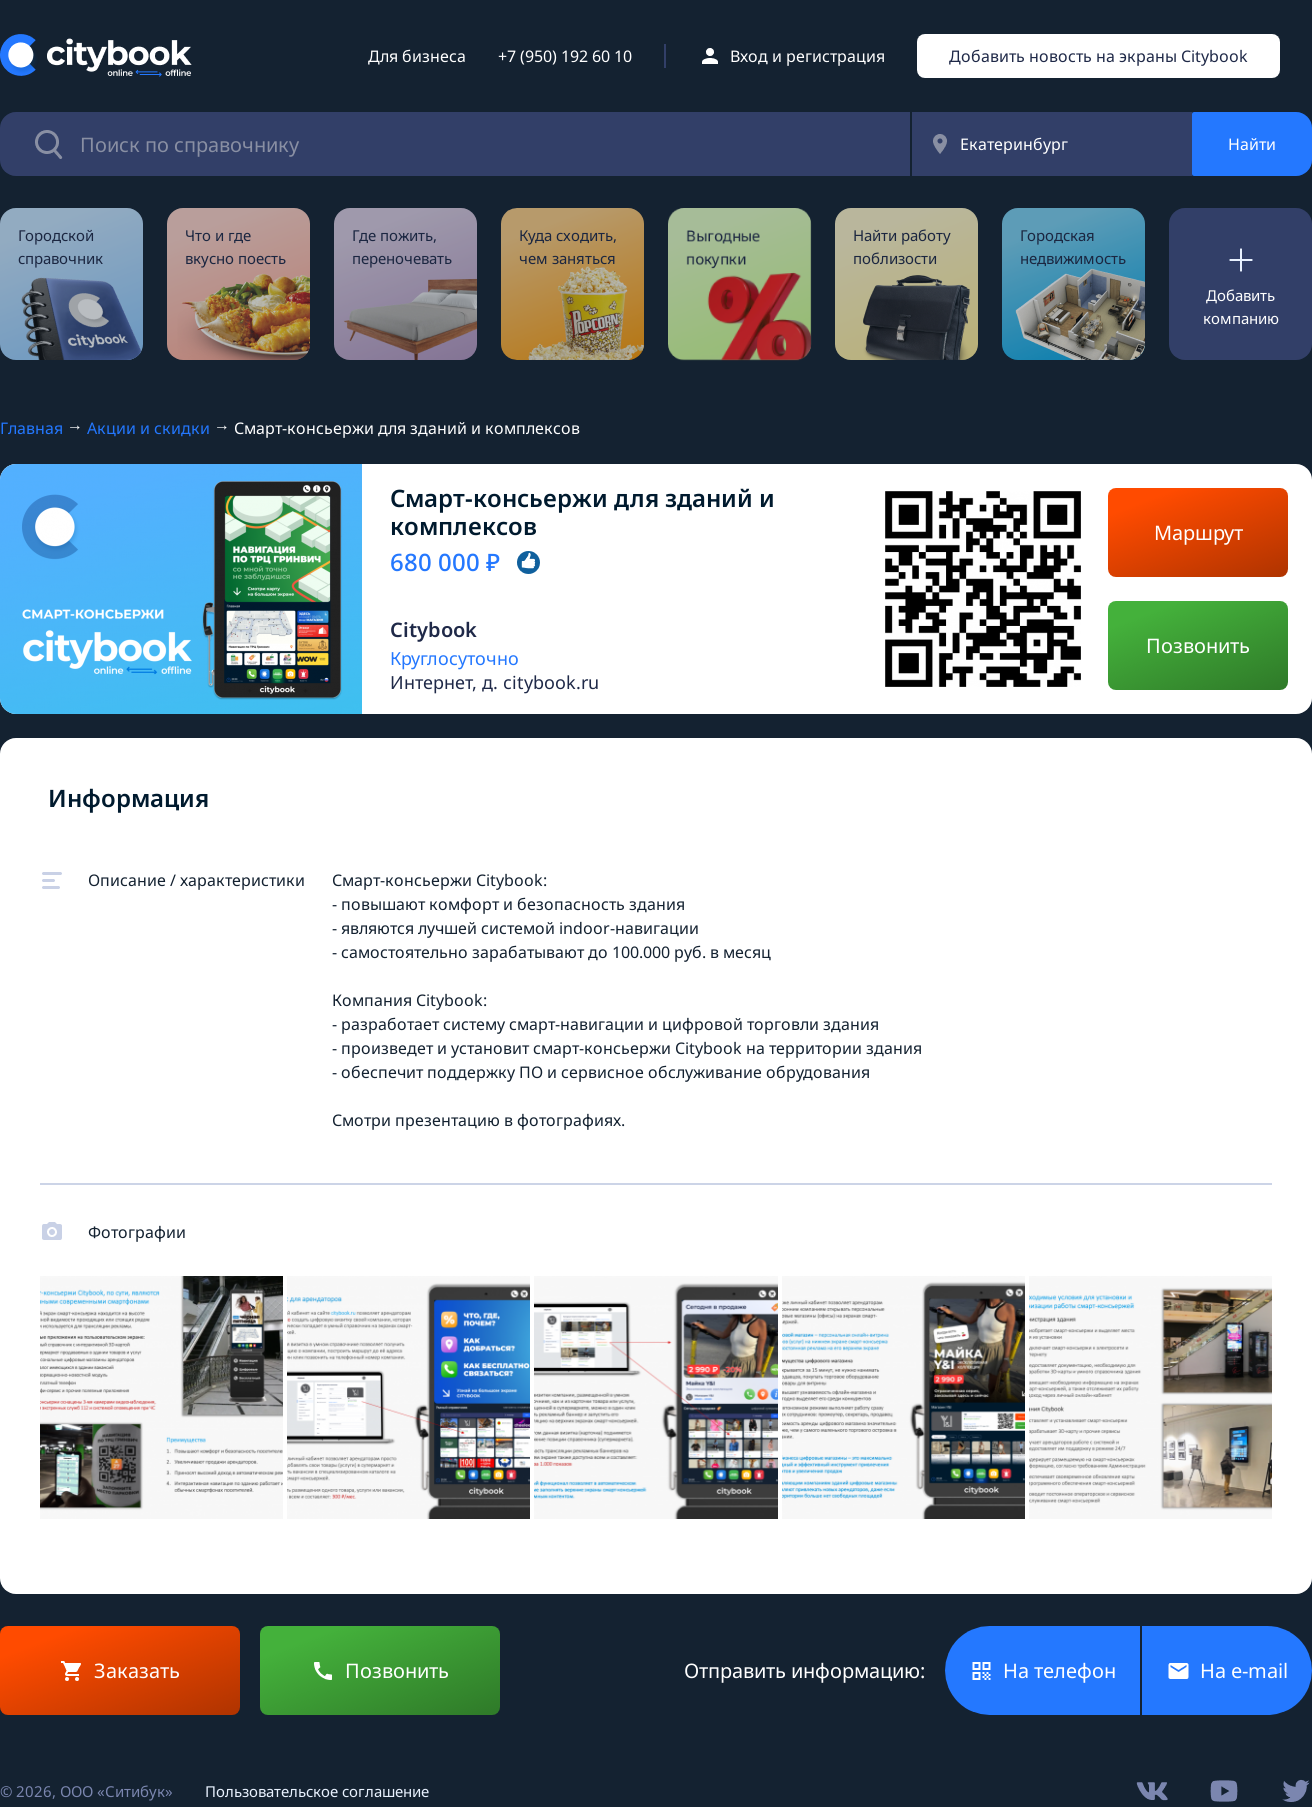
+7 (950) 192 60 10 (565, 56)
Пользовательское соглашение (317, 1791)
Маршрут (1198, 532)
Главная (31, 428)
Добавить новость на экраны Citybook (1098, 56)
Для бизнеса (417, 56)
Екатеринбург (1014, 144)
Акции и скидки (148, 428)
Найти (1252, 144)
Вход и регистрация (807, 56)
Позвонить (1198, 645)
